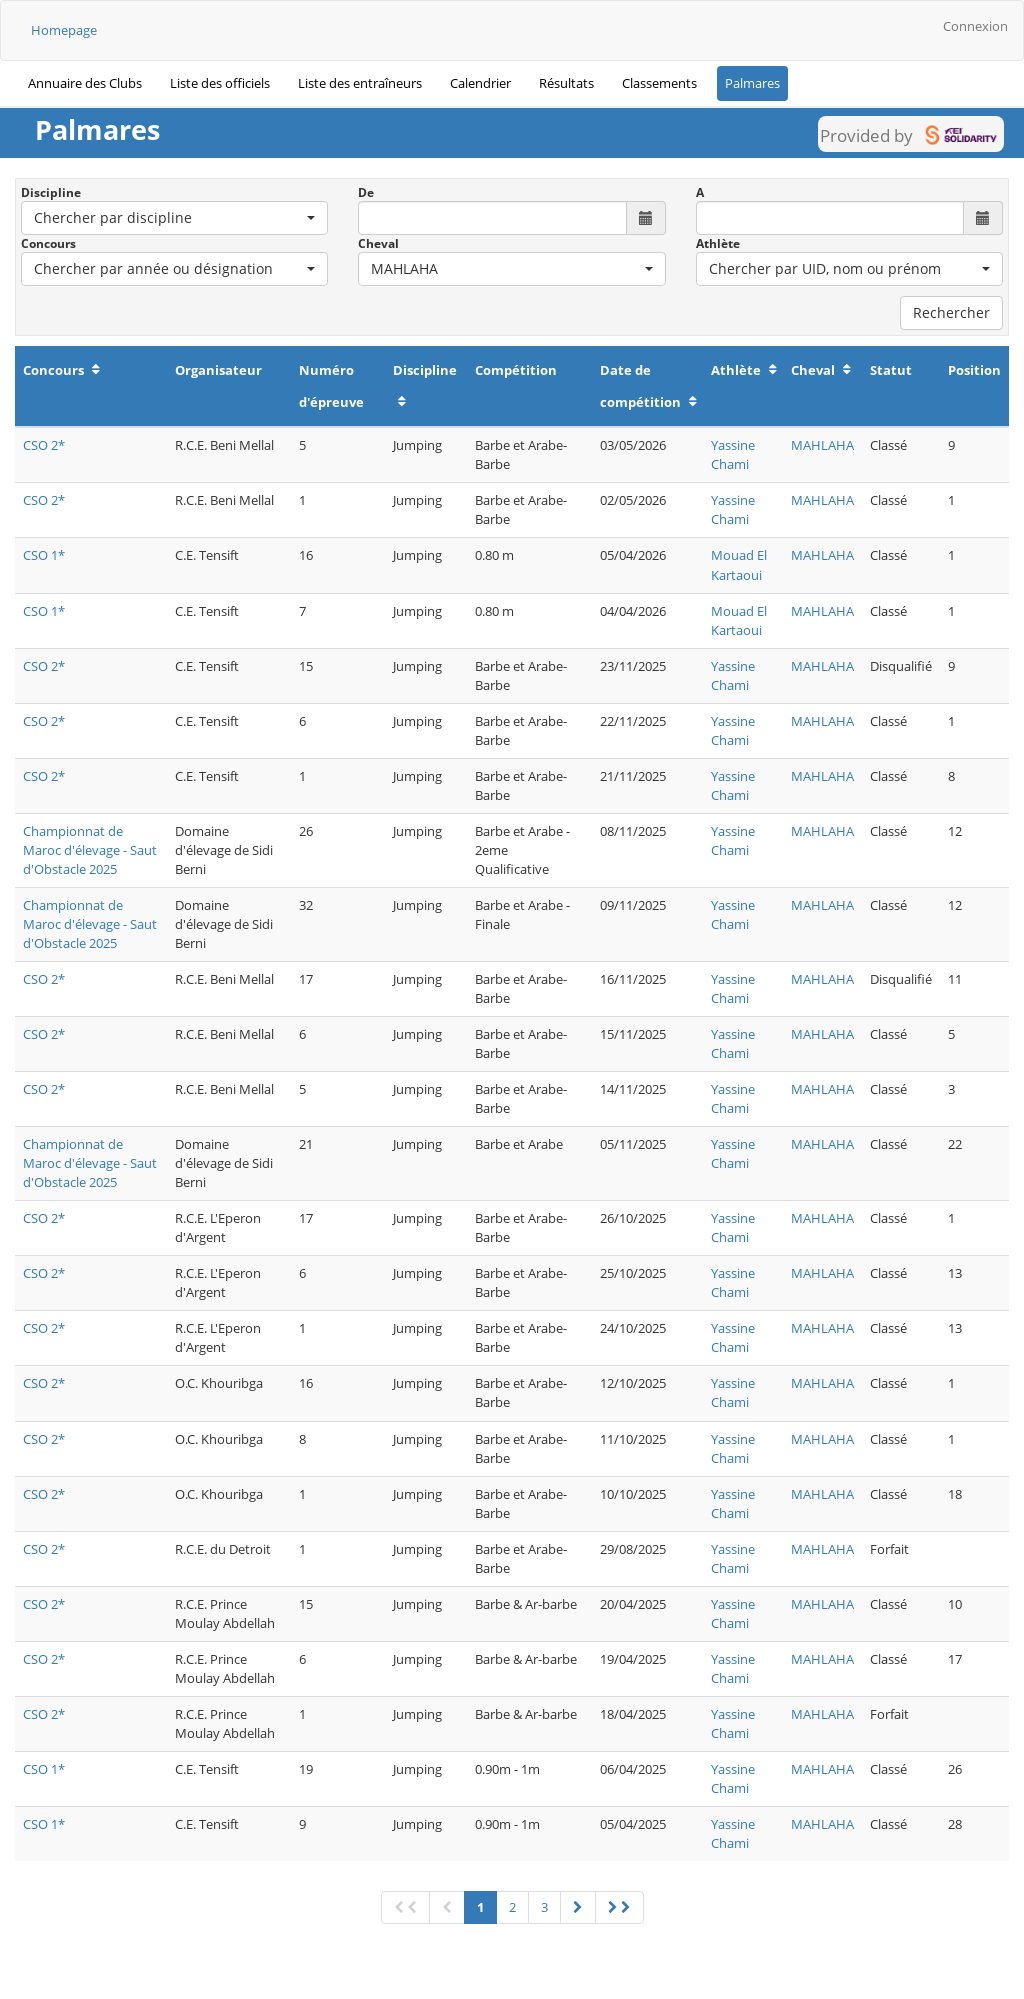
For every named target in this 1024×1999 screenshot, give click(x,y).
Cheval (378, 243)
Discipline (51, 192)
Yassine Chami (733, 454)
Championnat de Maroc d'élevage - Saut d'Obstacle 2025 (90, 850)
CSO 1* (44, 555)
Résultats (566, 83)
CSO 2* (44, 445)
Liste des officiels (220, 83)
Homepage (64, 30)
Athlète (718, 243)
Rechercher (951, 312)
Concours (48, 243)
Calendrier (480, 83)
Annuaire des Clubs (85, 83)
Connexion (975, 26)
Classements (659, 83)
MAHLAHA (822, 445)
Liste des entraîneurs (360, 83)
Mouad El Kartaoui (739, 564)
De (366, 192)
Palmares (752, 83)
